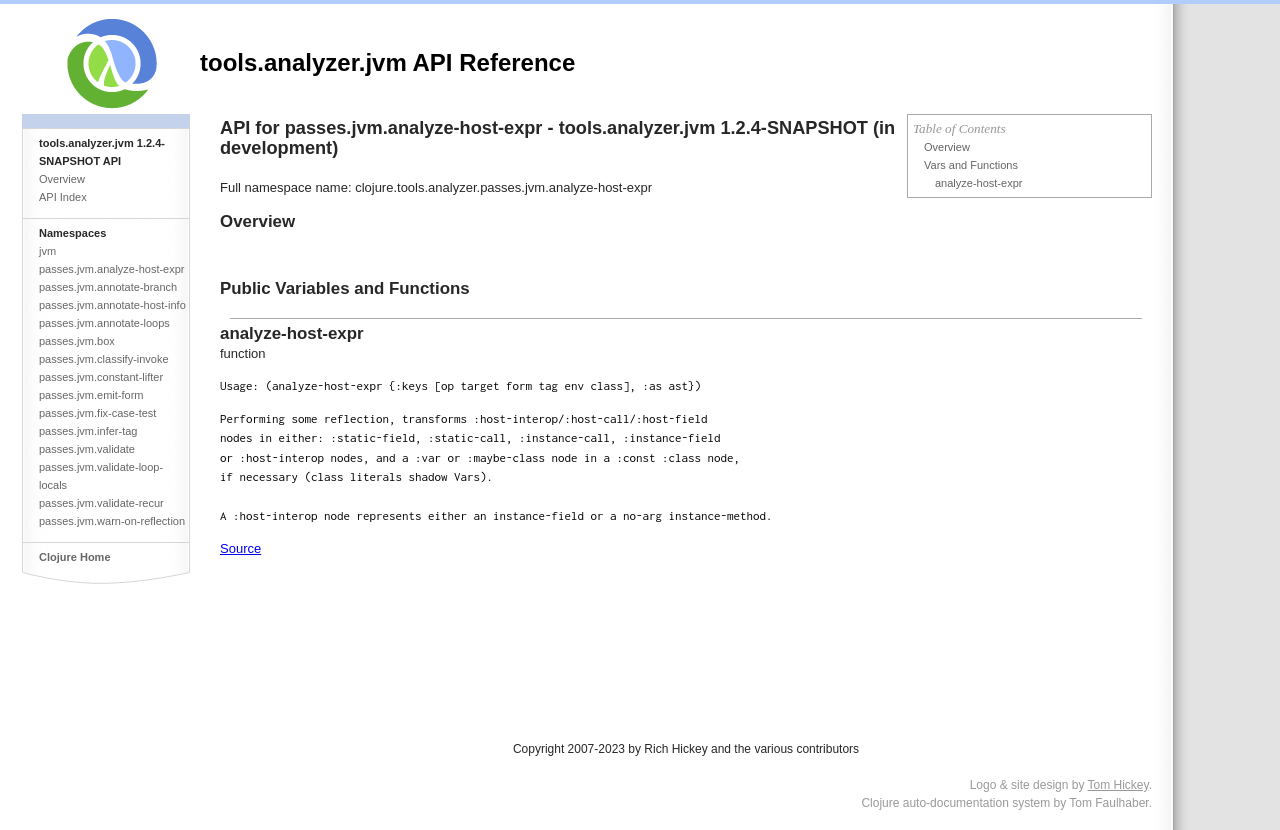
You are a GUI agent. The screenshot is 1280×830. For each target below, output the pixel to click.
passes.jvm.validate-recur (101, 503)
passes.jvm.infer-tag (88, 431)
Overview (62, 179)
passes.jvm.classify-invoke (104, 359)
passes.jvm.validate (87, 449)
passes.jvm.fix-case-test (97, 413)
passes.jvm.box (77, 341)
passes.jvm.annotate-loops (104, 323)
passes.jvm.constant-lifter (101, 377)
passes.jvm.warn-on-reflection (112, 521)
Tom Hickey (1118, 785)
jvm (47, 251)
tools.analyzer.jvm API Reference (387, 62)
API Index (63, 197)
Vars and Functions (971, 165)
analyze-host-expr (978, 183)
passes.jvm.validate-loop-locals (101, 476)
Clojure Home (75, 557)
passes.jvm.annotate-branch (108, 287)
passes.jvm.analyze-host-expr (112, 269)
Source (240, 548)
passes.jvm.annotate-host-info (112, 305)
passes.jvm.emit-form (91, 395)
